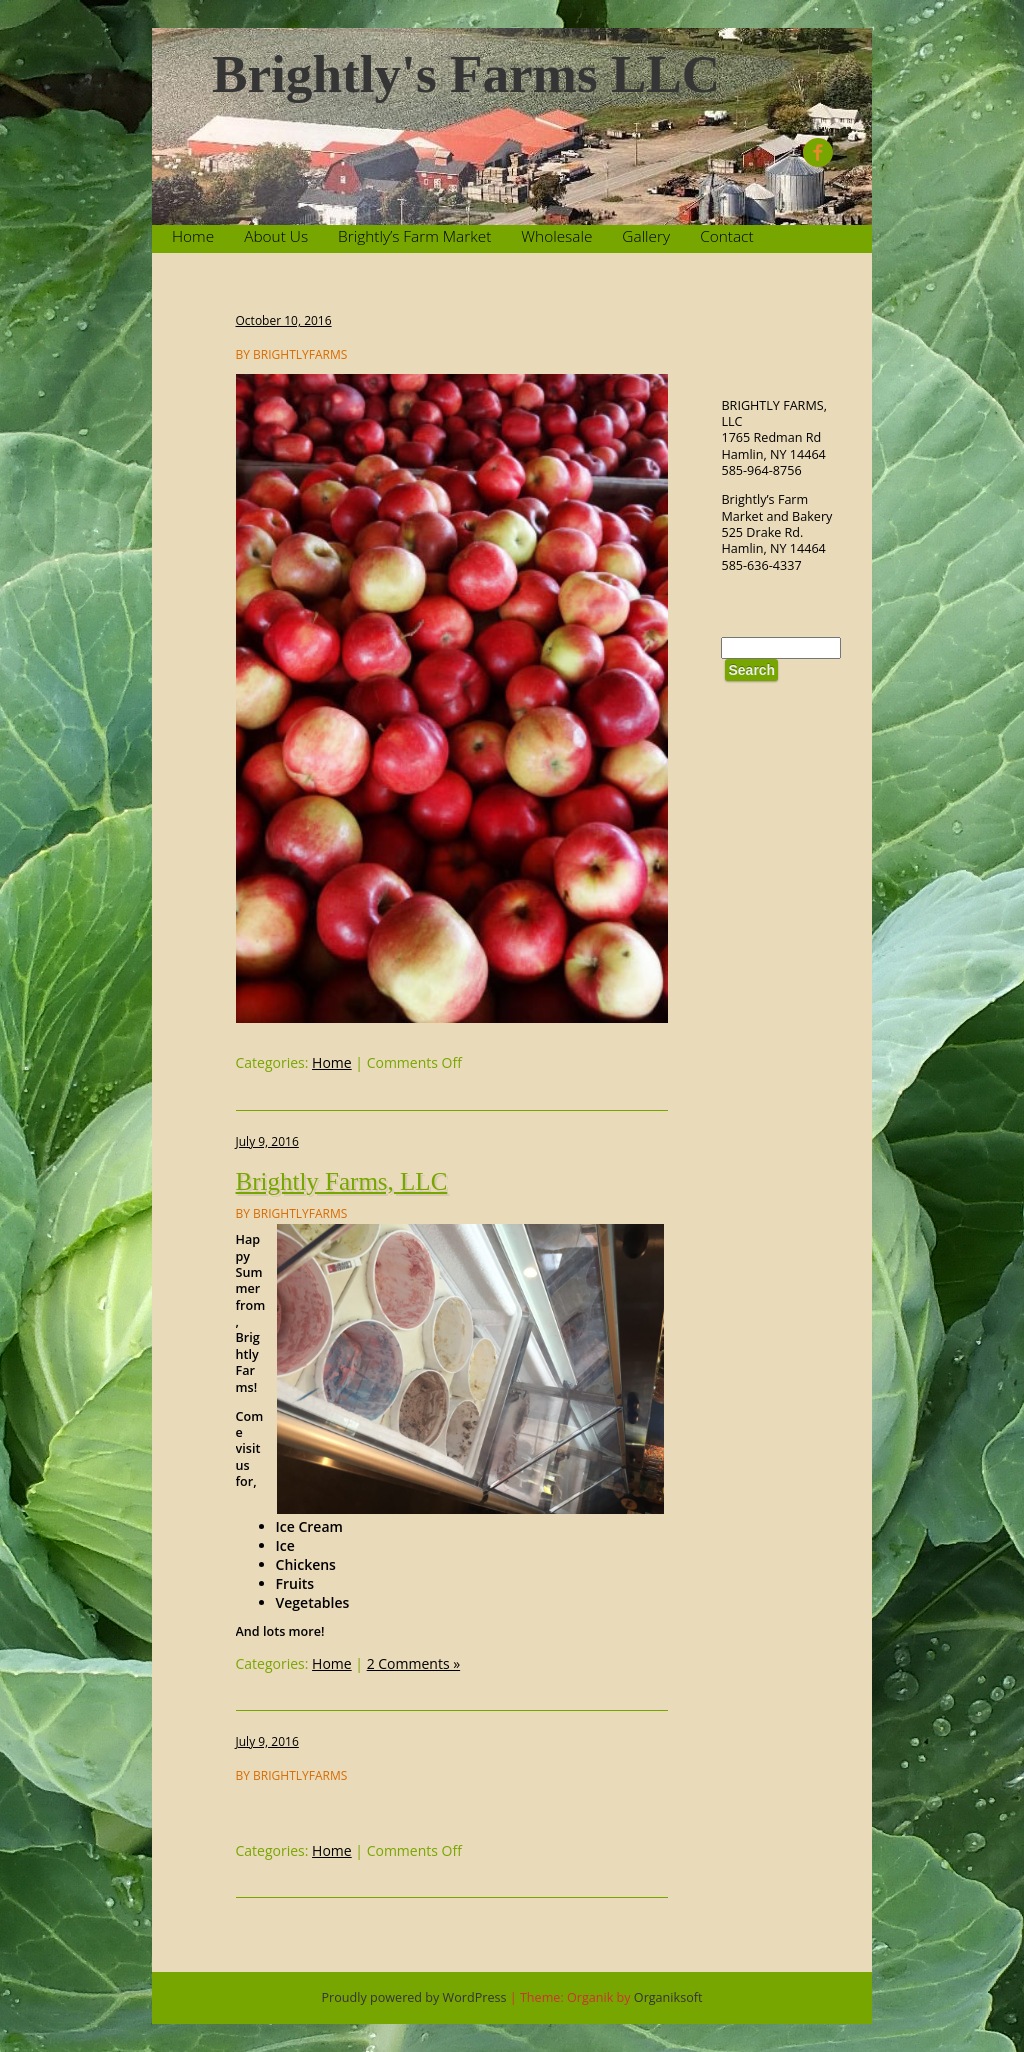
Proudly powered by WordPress (414, 1997)
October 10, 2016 (284, 320)
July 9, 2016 (267, 1141)
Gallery (646, 236)
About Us (276, 236)
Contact (726, 236)
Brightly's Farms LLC (466, 74)
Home (193, 236)
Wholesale (556, 236)
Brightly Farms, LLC (342, 1181)
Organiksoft (668, 1997)
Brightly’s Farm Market (414, 236)
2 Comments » (414, 1663)
